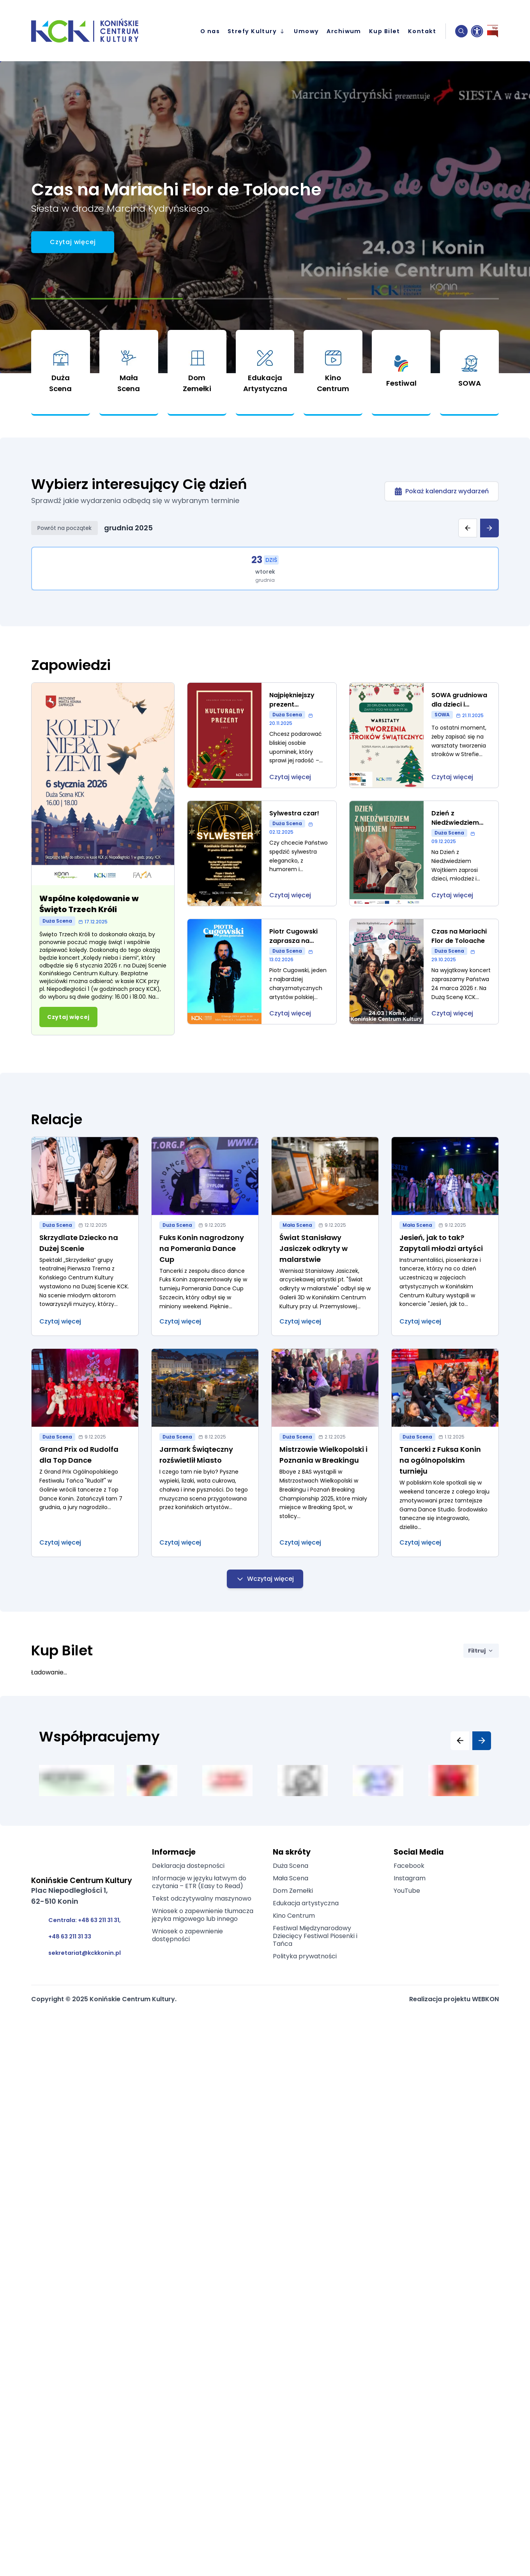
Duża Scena (290, 1865)
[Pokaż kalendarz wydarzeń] (441, 491)
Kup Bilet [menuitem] (384, 31)
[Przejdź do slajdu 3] (423, 298)
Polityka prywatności (305, 1956)
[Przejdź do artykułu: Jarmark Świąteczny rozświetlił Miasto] (205, 1452)
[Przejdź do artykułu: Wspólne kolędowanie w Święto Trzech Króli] (103, 859)
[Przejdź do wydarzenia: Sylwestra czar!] (262, 853)
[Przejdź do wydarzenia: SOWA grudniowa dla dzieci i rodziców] (424, 735)
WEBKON (485, 1999)
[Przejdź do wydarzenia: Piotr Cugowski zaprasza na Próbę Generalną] (262, 971)
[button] (461, 31)
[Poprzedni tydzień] (467, 528)
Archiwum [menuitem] (344, 31)
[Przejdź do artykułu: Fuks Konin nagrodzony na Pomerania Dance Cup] (205, 1236)
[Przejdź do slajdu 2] (265, 298)
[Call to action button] (72, 242)
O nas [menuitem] (210, 31)
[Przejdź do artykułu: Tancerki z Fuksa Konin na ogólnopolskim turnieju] (445, 1452)
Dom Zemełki (293, 1890)
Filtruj (481, 1651)
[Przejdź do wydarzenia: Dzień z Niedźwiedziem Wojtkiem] (424, 853)
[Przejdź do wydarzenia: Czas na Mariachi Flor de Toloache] (424, 971)
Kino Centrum (294, 1915)
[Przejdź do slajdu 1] (107, 298)
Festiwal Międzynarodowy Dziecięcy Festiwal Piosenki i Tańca (315, 1936)
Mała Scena (290, 1878)
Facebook (409, 1865)
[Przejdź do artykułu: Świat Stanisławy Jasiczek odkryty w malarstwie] (325, 1236)
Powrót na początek (64, 528)
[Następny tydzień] (489, 528)
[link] (60, 373)
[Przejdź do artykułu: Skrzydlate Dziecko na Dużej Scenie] (85, 1236)
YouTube (407, 1890)
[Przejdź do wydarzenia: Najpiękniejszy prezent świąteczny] (262, 735)
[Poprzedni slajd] (459, 1740)
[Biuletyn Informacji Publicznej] (492, 31)
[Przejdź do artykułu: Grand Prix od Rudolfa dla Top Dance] (85, 1452)
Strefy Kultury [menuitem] (257, 31)
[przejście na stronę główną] (90, 31)
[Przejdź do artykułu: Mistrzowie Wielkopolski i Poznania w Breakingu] (325, 1452)
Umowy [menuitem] (306, 31)
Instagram (410, 1878)
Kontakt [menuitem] (422, 31)
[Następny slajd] (481, 1740)
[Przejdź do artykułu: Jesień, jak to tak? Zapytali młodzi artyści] (445, 1236)
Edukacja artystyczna (306, 1903)
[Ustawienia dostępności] (477, 31)
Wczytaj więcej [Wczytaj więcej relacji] (265, 1578)
